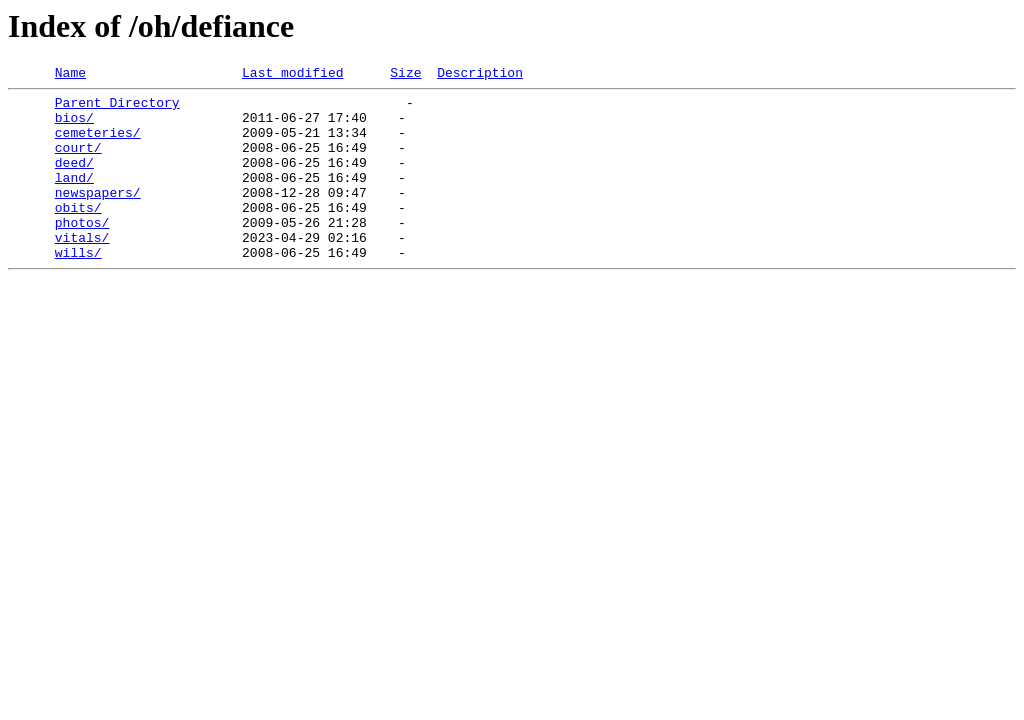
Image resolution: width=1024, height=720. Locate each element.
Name (70, 75)
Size (405, 75)
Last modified (292, 75)
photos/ (82, 252)
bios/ (74, 126)
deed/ (74, 180)
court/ (78, 162)
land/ (74, 198)
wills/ (78, 288)
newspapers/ (98, 216)
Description (480, 75)
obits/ (78, 234)
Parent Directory (117, 108)
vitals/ (82, 270)
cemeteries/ (98, 144)
